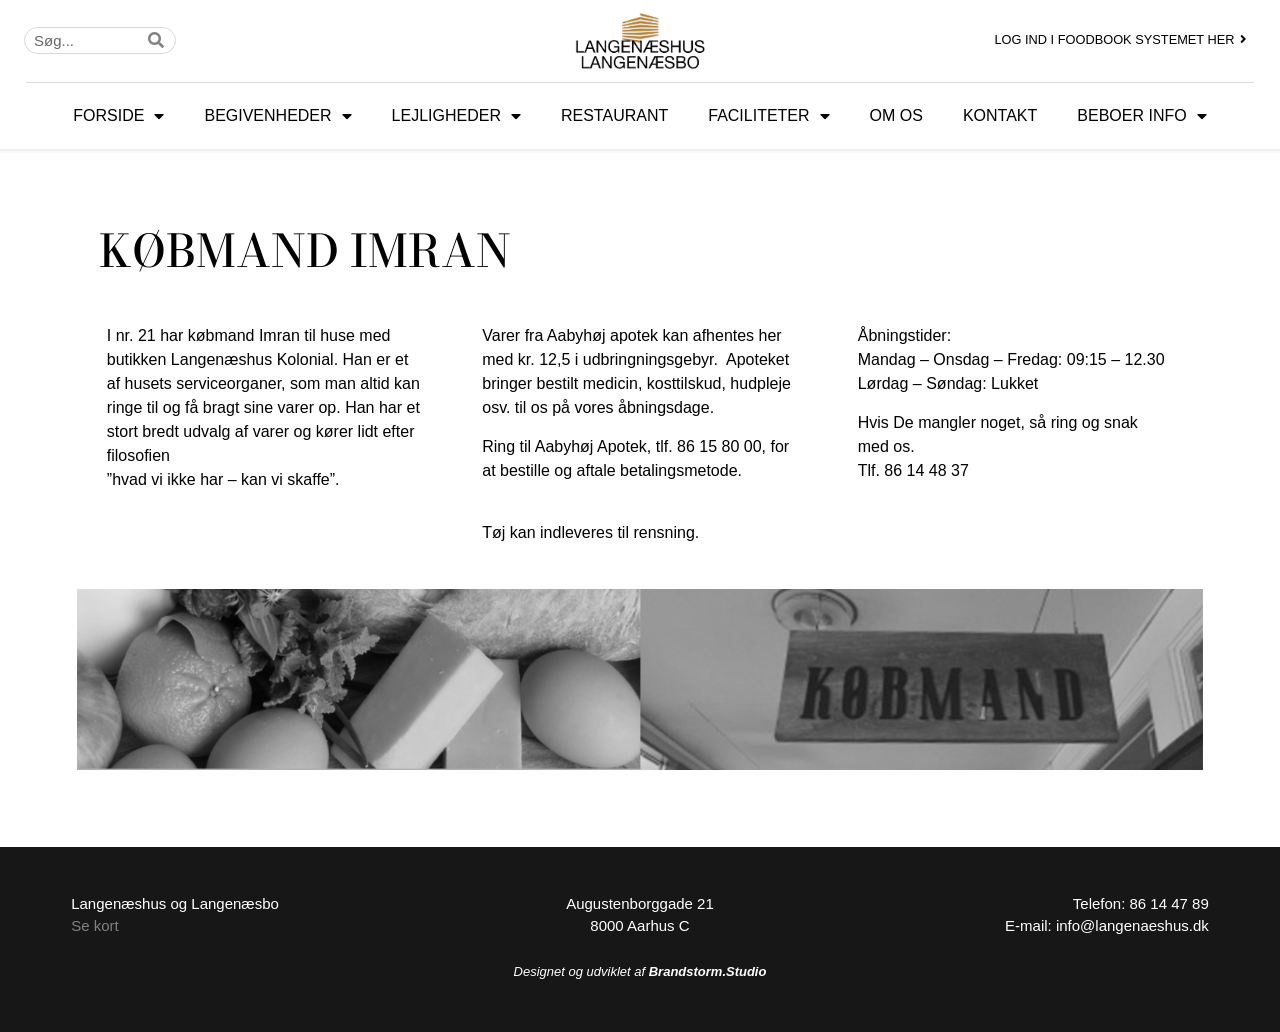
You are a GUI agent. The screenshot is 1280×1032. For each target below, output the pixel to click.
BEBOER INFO (1141, 116)
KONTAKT (1000, 115)
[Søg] (156, 40)
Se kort (95, 925)
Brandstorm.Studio (708, 971)
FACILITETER (768, 116)
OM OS (896, 115)
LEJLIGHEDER (456, 116)
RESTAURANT (614, 115)
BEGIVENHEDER (277, 116)
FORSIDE (118, 116)
